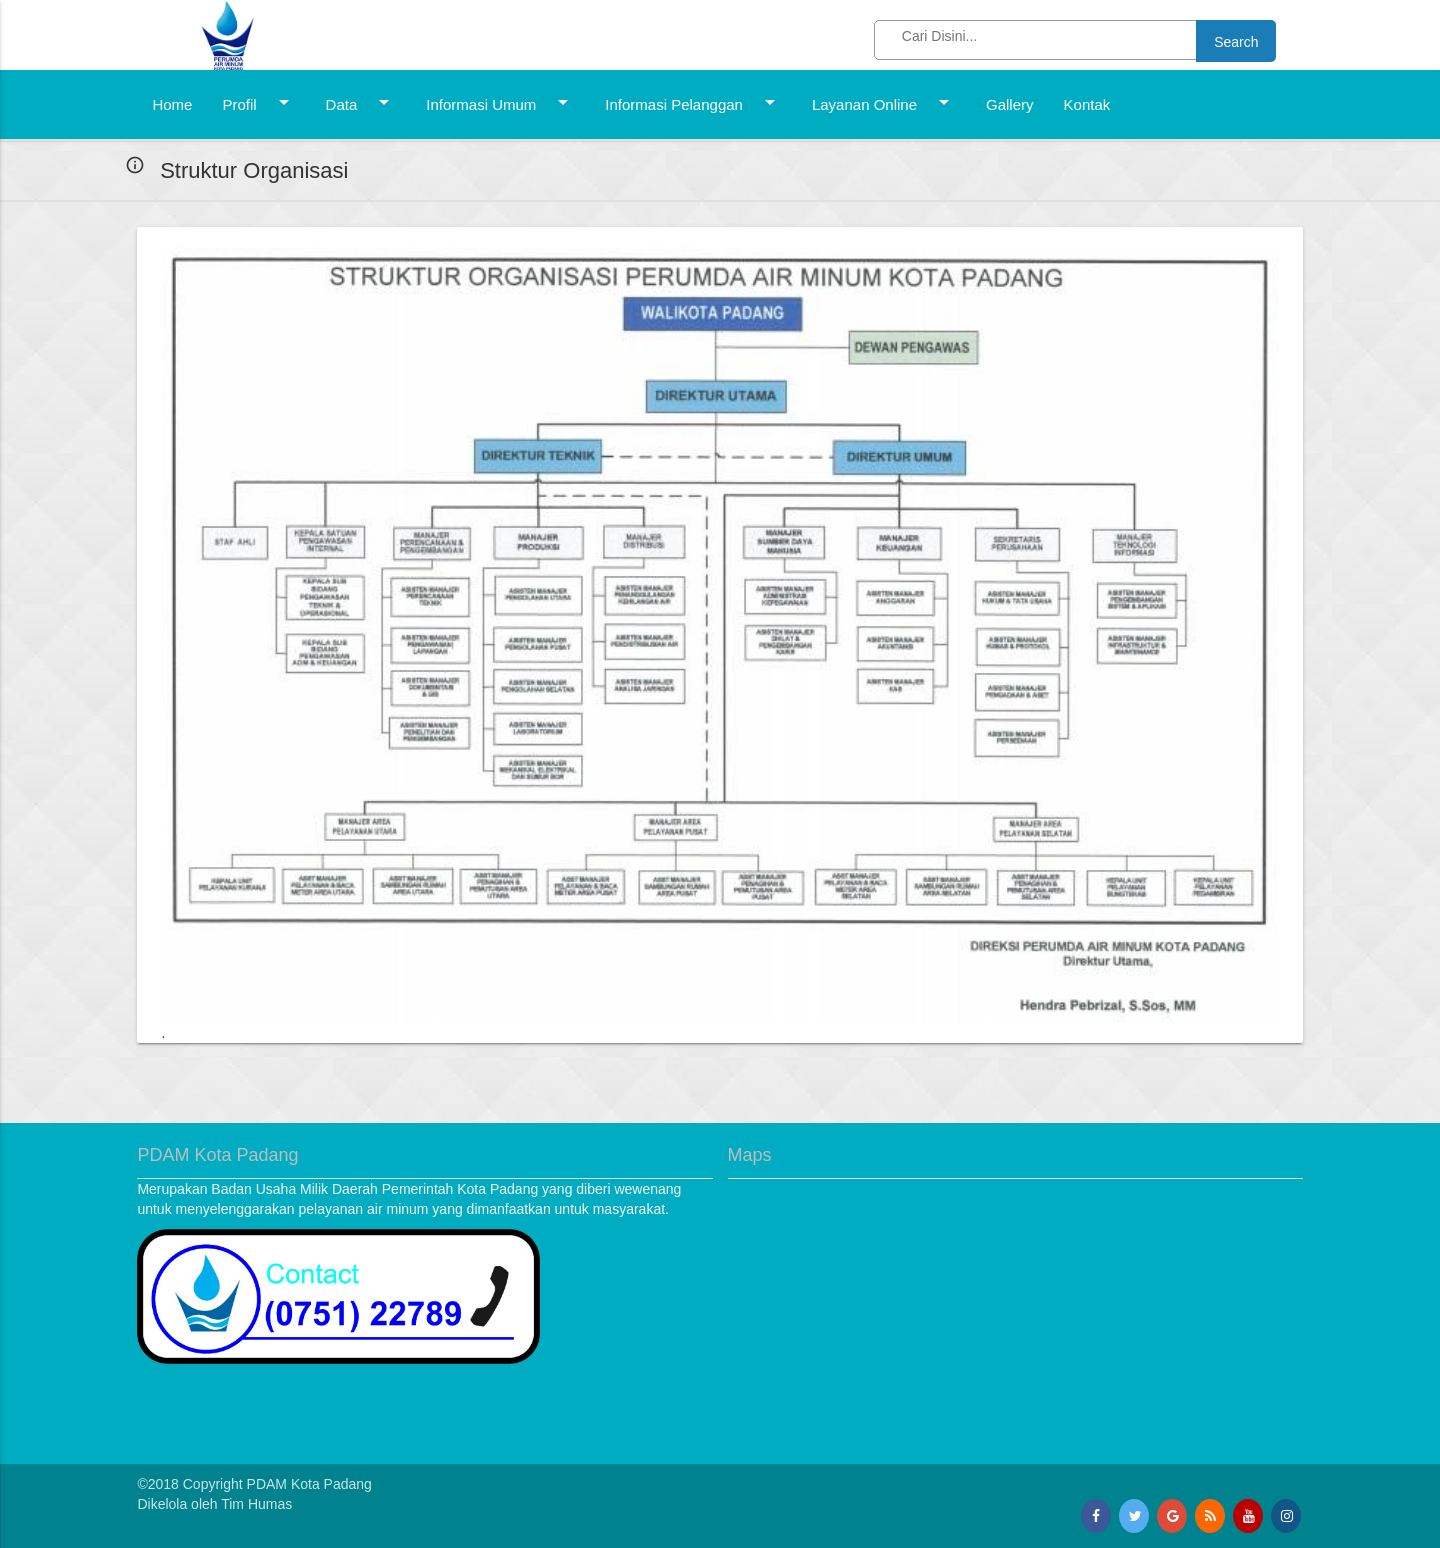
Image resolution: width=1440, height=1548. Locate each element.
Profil (258, 102)
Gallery (1010, 104)
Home (172, 104)
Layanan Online (884, 102)
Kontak (1087, 104)
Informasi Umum (500, 102)
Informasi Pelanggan (693, 102)
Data (361, 102)
